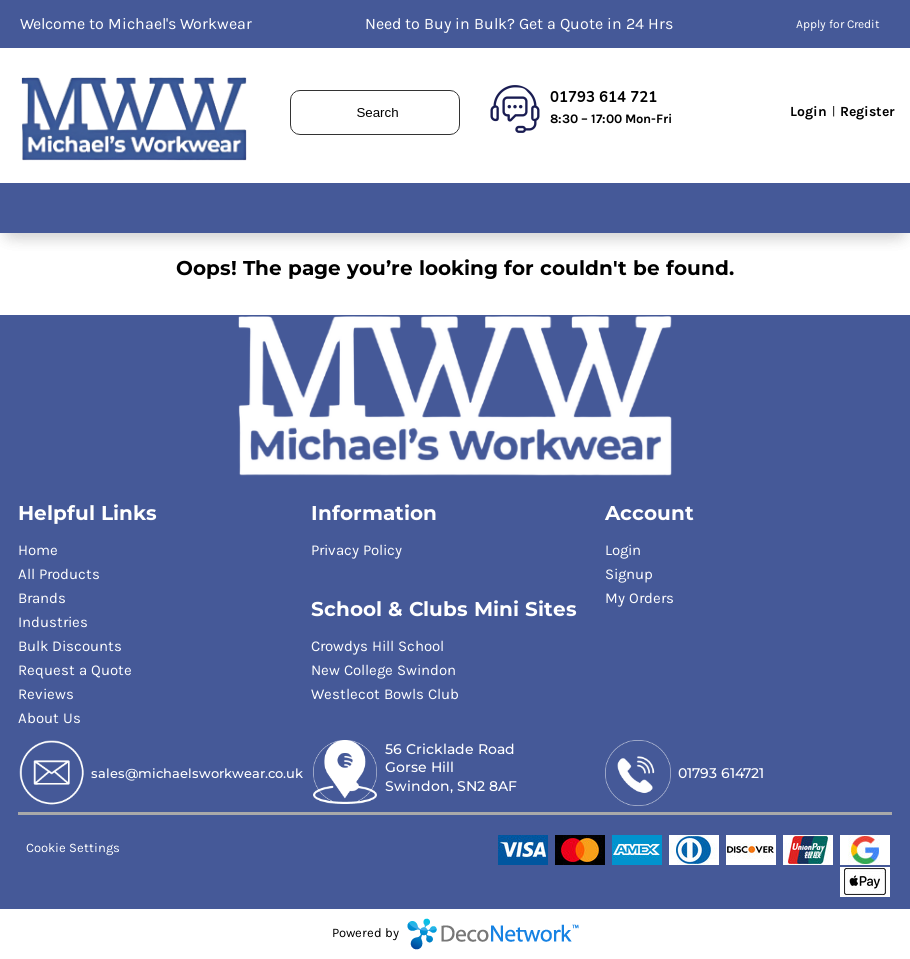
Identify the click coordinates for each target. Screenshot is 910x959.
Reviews (46, 694)
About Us (49, 718)
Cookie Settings (73, 847)
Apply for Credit (838, 24)
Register (867, 111)
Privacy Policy (356, 550)
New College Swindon (383, 670)
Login (808, 111)
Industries (53, 622)
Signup (629, 574)
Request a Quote (75, 670)
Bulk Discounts (70, 646)
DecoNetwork (493, 934)
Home (38, 550)
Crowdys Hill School (377, 646)
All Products (59, 574)
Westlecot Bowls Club (385, 694)
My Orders (639, 598)
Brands (42, 598)
